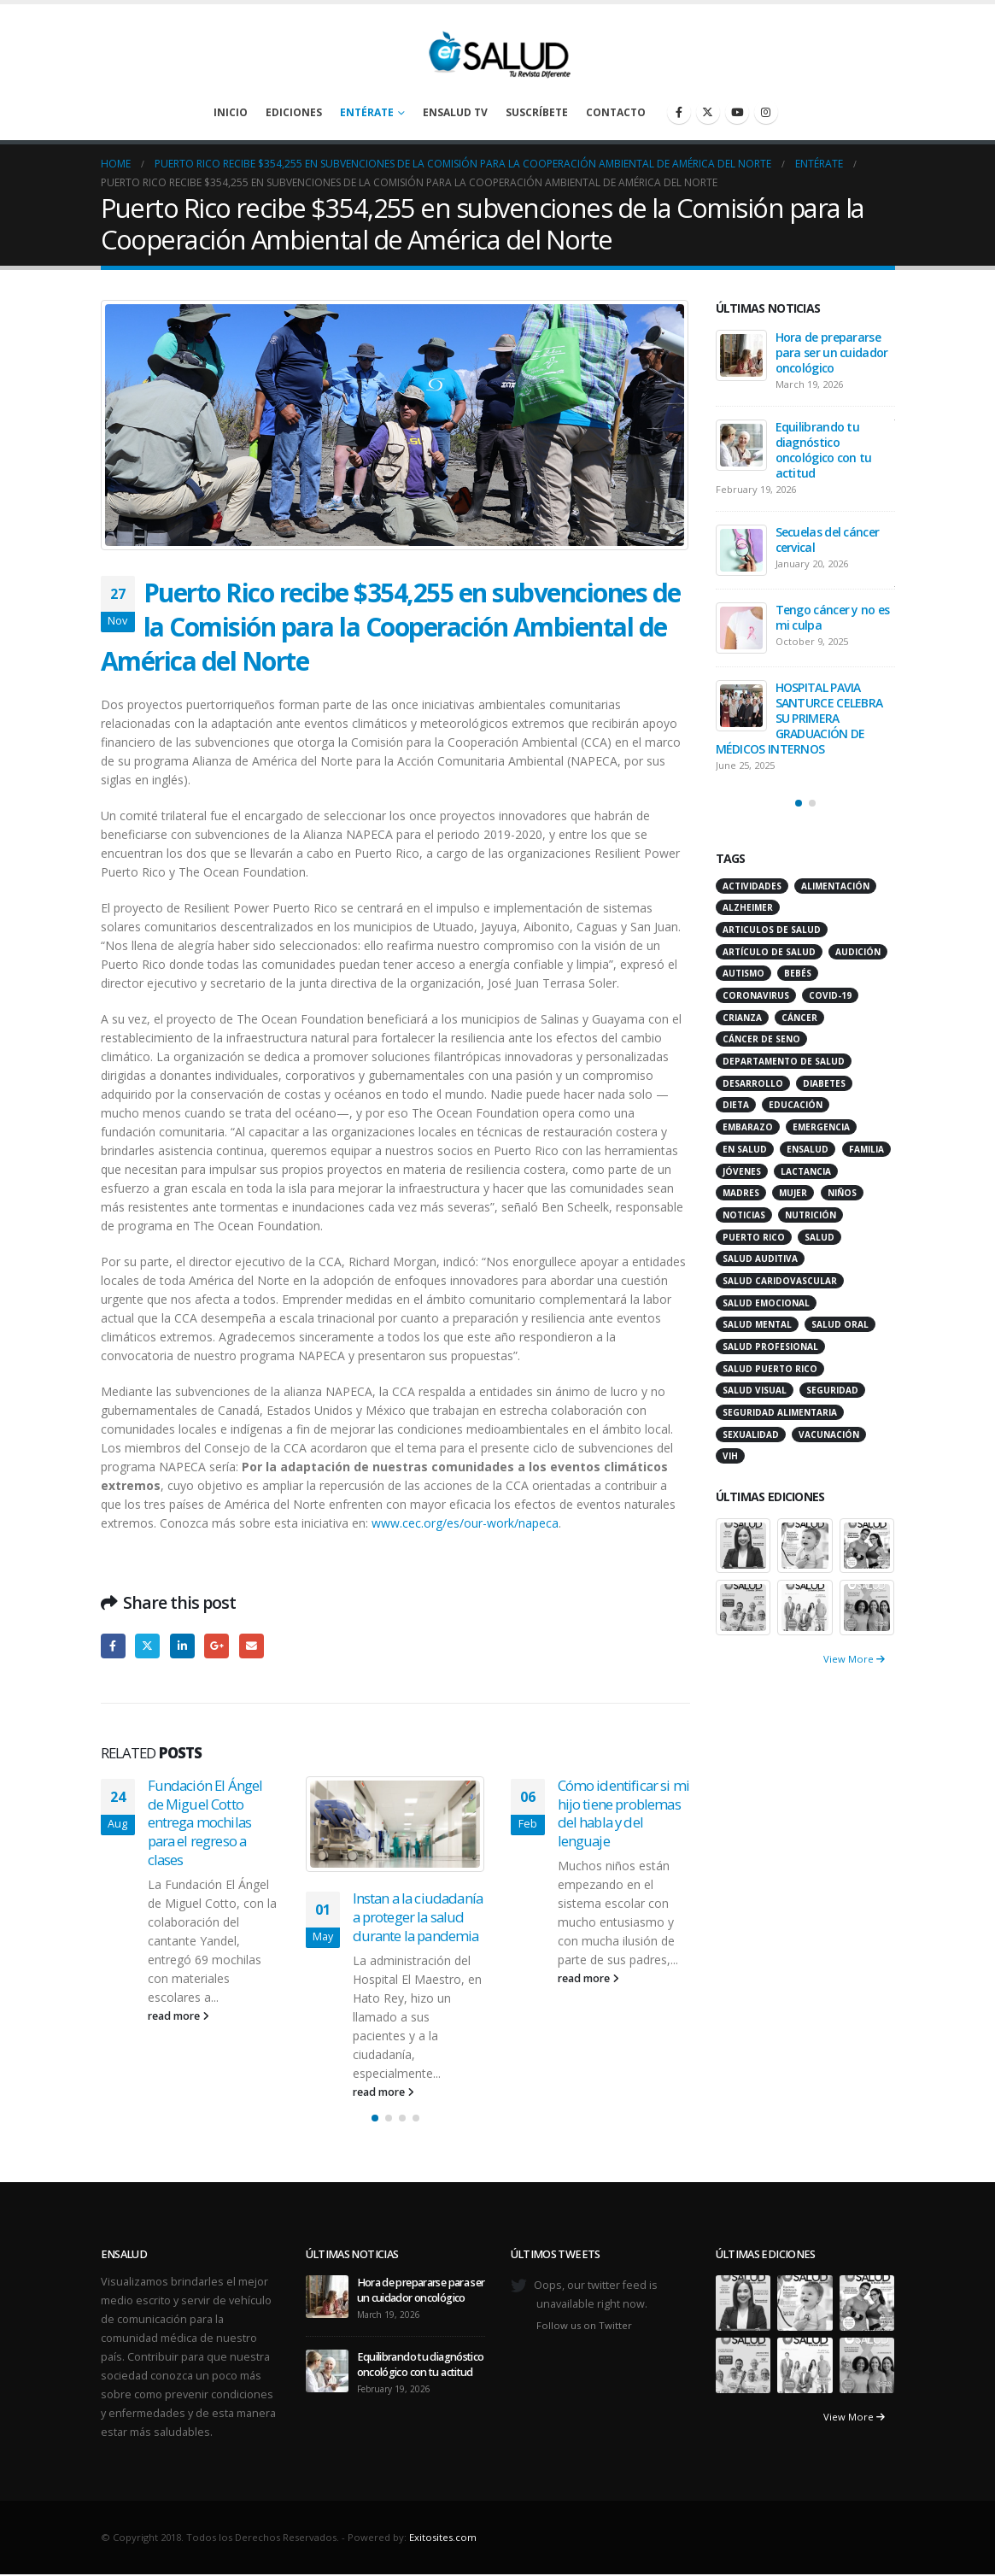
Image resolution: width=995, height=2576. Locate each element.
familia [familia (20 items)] (866, 1149)
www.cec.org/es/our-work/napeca (465, 1523)
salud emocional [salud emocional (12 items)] (766, 1303)
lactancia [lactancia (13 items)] (806, 1171)
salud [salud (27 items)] (819, 1237)
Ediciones (294, 112)
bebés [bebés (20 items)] (797, 973)
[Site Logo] (498, 50)
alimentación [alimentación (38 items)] (835, 886)
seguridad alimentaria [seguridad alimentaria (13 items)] (780, 1412)
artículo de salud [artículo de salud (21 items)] (769, 952)
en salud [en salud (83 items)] (745, 1149)
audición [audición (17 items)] (858, 952)
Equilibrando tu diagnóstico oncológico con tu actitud (824, 450)
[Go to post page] (395, 1824)
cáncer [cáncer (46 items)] (799, 1018)
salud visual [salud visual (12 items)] (755, 1390)
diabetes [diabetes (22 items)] (824, 1083)
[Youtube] (737, 112)
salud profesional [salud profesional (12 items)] (770, 1347)
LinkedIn (182, 1646)
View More (854, 1658)
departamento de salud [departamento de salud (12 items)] (784, 1061)
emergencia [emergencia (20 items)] (821, 1127)
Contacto (616, 112)
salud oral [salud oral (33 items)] (840, 1324)
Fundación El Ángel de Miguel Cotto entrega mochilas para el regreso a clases (205, 1822)
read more (178, 2016)
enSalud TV (455, 112)
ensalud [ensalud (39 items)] (807, 1149)
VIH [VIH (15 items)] (730, 1456)
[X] (708, 112)
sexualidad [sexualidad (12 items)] (751, 1435)
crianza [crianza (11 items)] (742, 1018)
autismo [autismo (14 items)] (743, 973)
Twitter (147, 1646)
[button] (375, 2118)
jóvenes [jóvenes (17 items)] (742, 1171)
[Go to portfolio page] (743, 1544)
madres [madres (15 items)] (741, 1193)
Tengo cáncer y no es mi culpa (833, 617)
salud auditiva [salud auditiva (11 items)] (760, 1259)
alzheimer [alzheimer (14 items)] (748, 907)
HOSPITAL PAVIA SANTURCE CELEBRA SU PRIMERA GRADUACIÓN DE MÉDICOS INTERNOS (799, 718)
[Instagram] (766, 112)
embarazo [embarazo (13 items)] (748, 1127)
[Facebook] (679, 112)
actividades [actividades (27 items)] (752, 886)
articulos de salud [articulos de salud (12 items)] (772, 930)
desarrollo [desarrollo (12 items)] (753, 1083)
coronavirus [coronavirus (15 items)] (756, 995)
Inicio (231, 112)
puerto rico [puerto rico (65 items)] (754, 1237)
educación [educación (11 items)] (795, 1105)
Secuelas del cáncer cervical (828, 539)
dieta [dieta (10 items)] (736, 1105)
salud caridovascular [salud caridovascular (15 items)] (780, 1281)
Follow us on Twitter (584, 2325)
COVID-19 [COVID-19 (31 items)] (830, 995)
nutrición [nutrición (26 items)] (810, 1215)
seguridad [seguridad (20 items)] (832, 1390)
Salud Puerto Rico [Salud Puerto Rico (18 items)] (770, 1369)
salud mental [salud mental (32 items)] (757, 1324)
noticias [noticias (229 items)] (744, 1215)
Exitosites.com (443, 2537)
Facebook (113, 1646)
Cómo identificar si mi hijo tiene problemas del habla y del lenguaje (624, 1813)
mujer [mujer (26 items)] (793, 1193)
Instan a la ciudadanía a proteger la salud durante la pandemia (418, 1916)
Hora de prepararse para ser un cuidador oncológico (832, 352)
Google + (216, 1646)
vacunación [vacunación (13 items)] (829, 1435)
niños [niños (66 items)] (842, 1193)
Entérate (367, 112)
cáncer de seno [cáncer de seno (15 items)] (761, 1039)
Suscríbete (537, 112)
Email (251, 1646)
